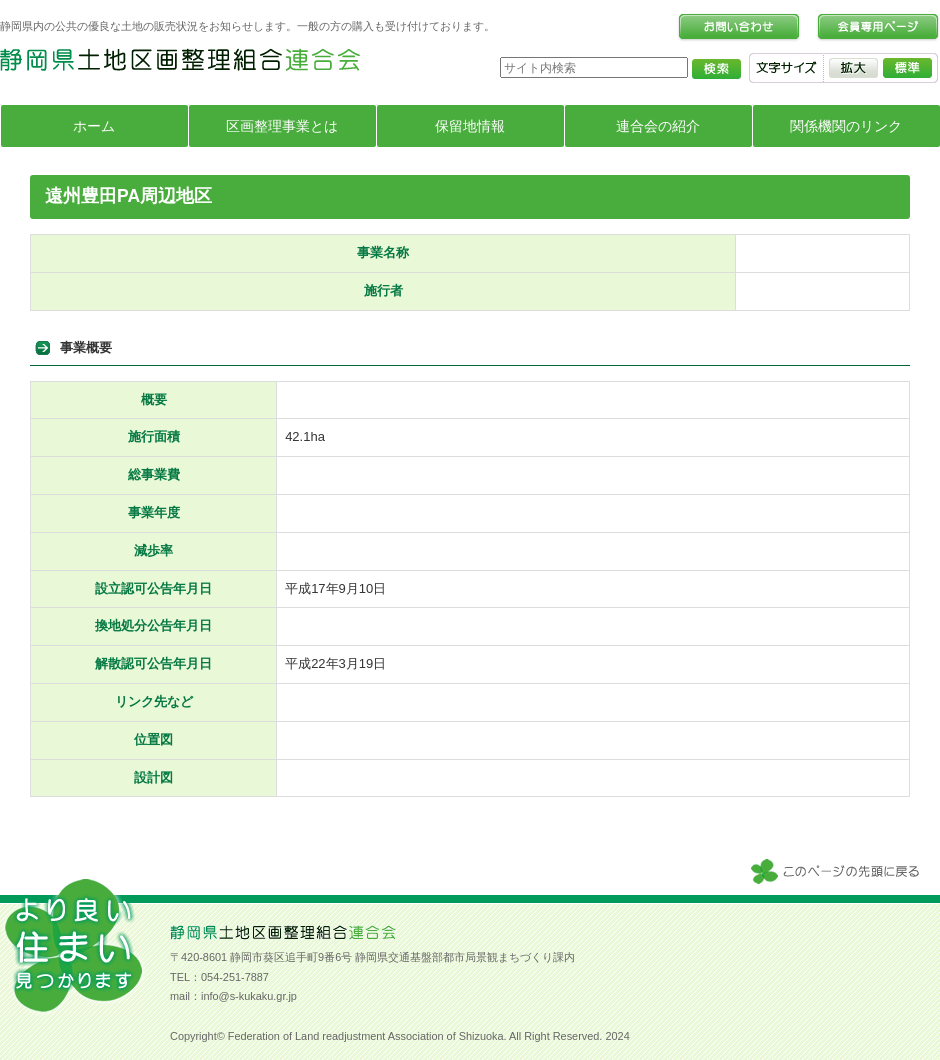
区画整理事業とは (282, 126)
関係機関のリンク (846, 126)
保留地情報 (470, 126)
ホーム (94, 126)
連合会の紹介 (658, 126)
